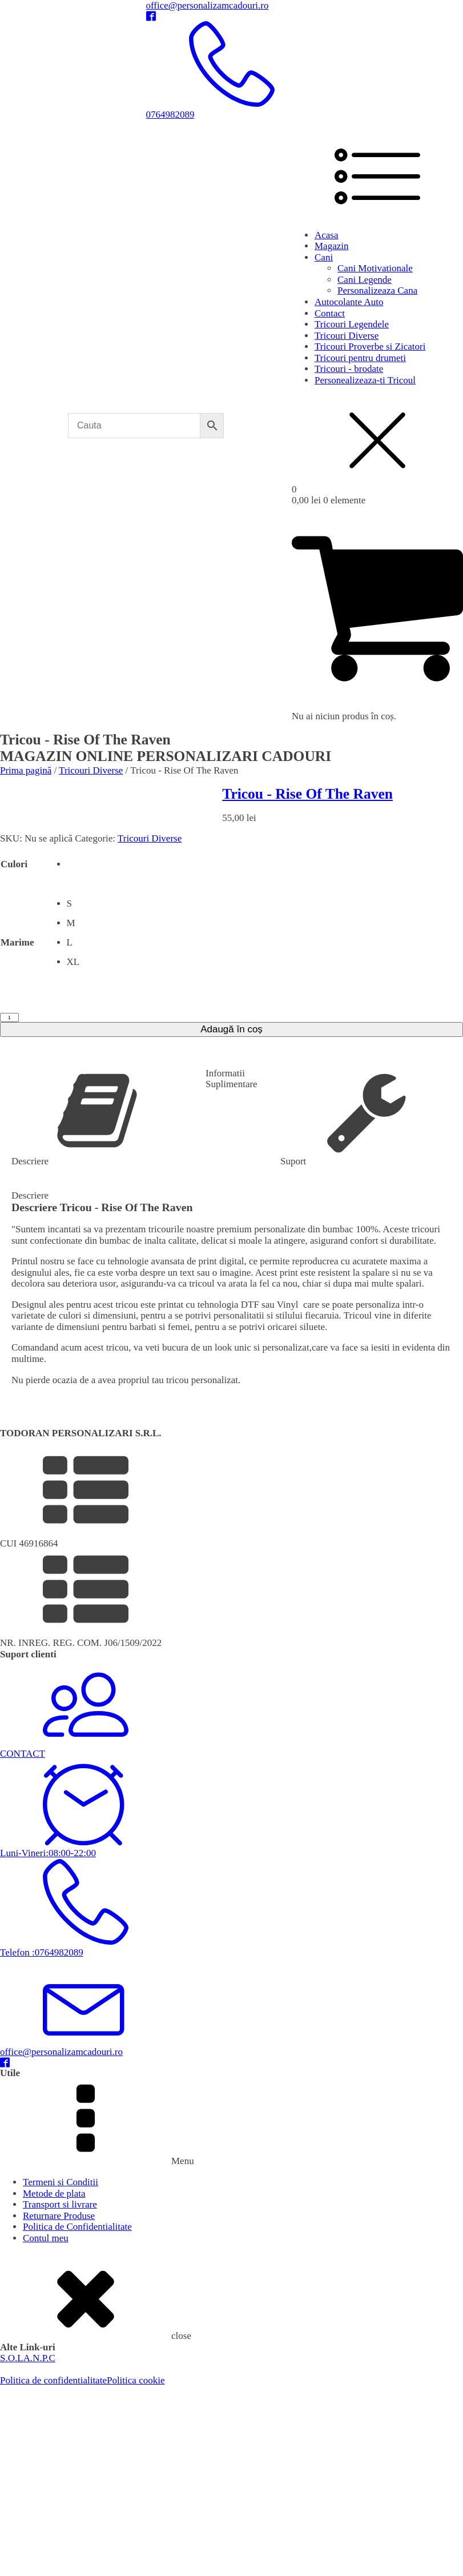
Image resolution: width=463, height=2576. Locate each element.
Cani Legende (364, 279)
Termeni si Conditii (60, 2182)
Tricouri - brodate (349, 368)
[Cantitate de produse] (9, 1017)
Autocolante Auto (349, 302)
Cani (324, 257)
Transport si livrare (60, 2204)
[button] (231, 1499)
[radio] (73, 864)
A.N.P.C (39, 2358)
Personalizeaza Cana (377, 290)
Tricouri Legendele (352, 324)
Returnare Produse (59, 2215)
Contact (330, 313)
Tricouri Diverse (347, 335)
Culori (14, 864)
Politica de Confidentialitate (77, 2226)
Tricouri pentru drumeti (360, 357)
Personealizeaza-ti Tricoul (365, 380)
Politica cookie (136, 2380)
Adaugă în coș (231, 1029)
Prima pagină (25, 770)
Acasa (327, 235)
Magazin (331, 246)
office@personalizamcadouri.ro (207, 5)
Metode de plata (54, 2193)
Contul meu (46, 2238)
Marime (17, 942)
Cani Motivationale (375, 268)
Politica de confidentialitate (53, 2380)
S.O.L (11, 2358)
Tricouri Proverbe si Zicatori (370, 346)
